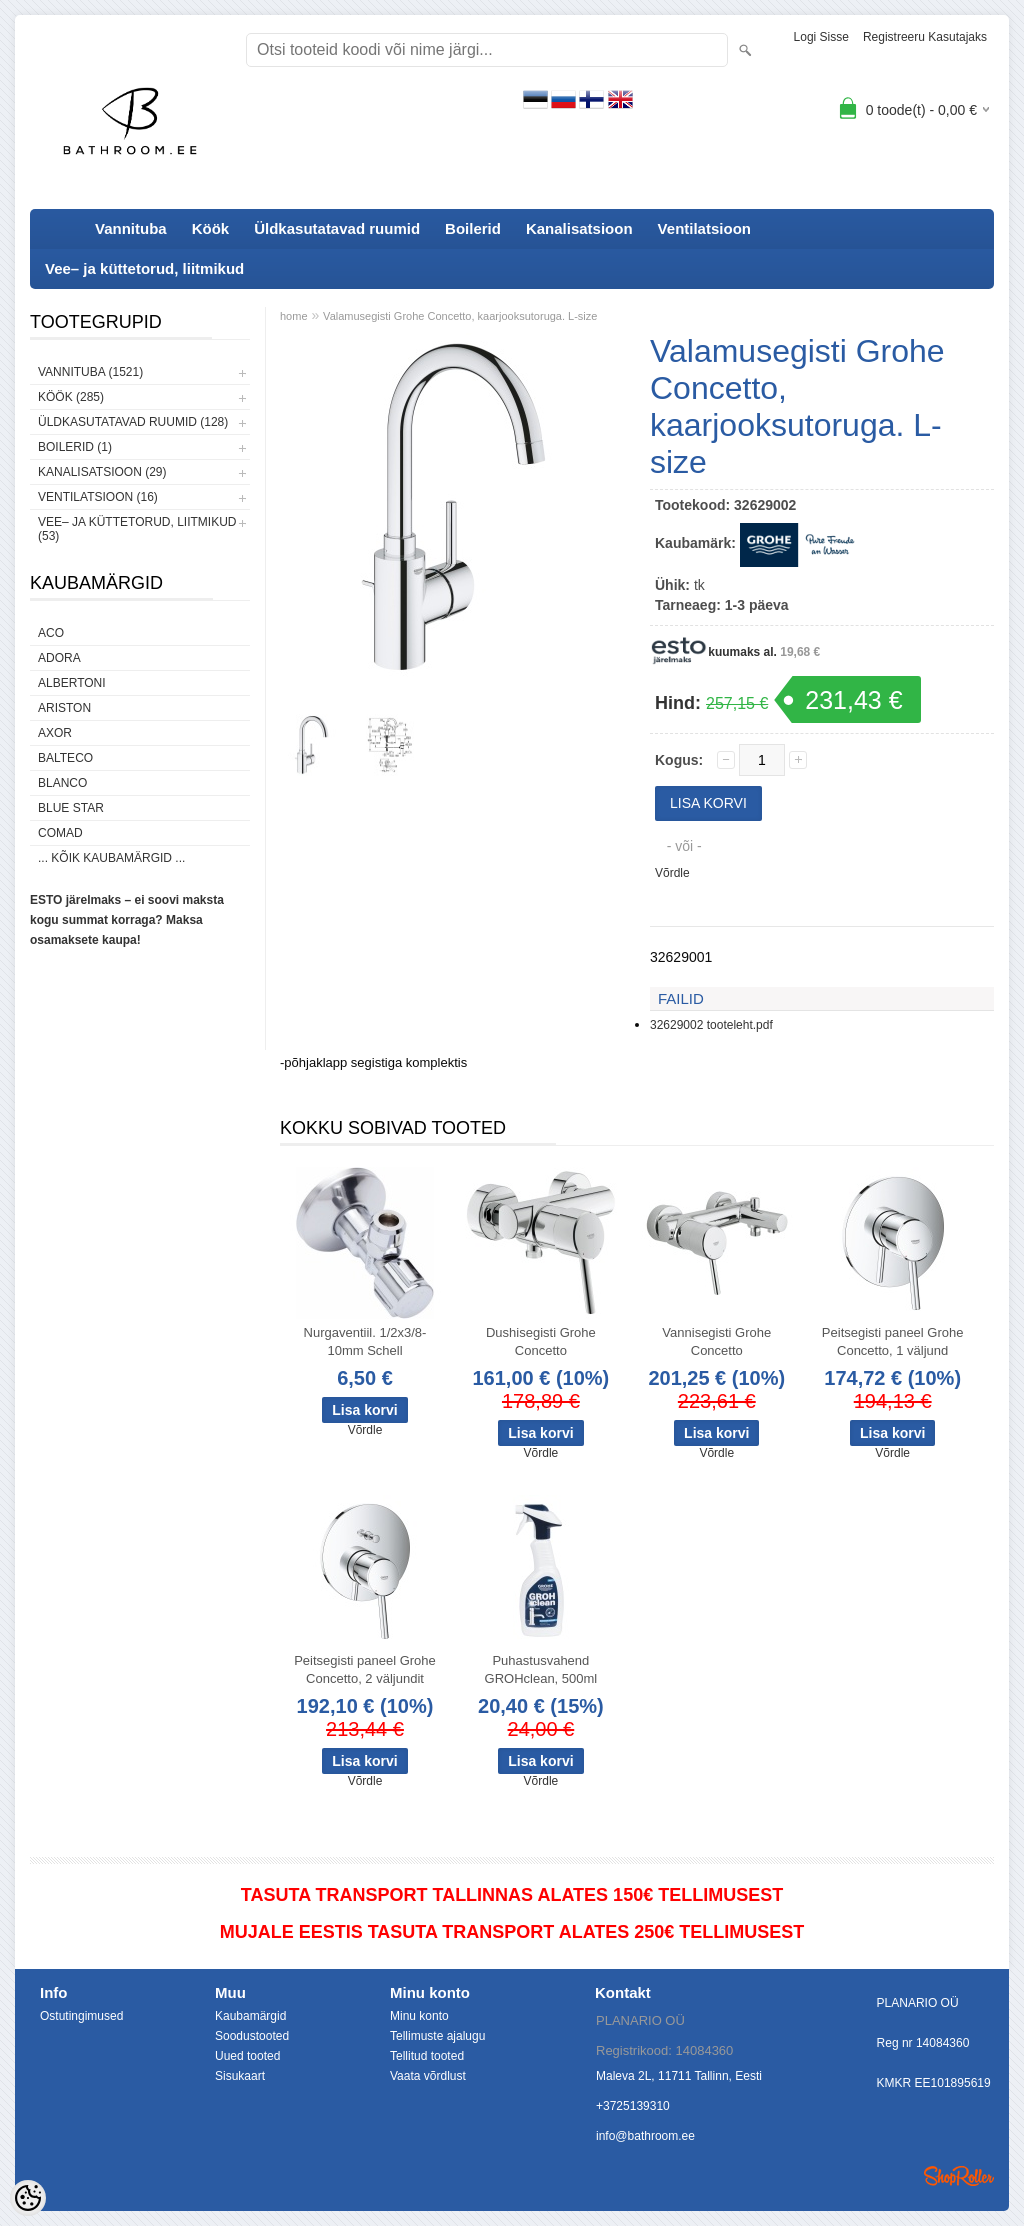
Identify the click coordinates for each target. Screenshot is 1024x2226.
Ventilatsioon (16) (98, 497)
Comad (60, 833)
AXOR (55, 733)
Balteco (65, 758)
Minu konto (419, 2016)
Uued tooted (247, 2056)
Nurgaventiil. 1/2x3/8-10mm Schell (365, 1341)
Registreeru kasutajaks (925, 37)
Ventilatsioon (704, 228)
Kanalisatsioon (579, 228)
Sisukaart (240, 2076)
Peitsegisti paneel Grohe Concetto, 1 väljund (893, 1341)
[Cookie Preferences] (28, 2198)
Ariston (64, 708)
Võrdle (672, 873)
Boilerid (473, 228)
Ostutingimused (81, 2016)
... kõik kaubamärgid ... (111, 858)
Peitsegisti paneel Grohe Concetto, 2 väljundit (365, 1669)
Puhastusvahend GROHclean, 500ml (541, 1669)
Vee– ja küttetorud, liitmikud (144, 268)
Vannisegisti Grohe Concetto (716, 1341)
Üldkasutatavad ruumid (337, 228)
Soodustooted (252, 2036)
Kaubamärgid (250, 2016)
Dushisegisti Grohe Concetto (541, 1341)
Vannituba (131, 228)
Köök (211, 228)
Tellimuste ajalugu (437, 2036)
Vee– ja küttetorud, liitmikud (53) (137, 529)
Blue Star (71, 808)
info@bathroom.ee (645, 2136)
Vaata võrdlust (428, 2076)
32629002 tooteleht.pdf (711, 1025)
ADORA (59, 658)
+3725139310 (633, 2106)
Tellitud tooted (427, 2056)
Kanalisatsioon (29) (102, 472)
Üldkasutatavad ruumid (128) (133, 422)
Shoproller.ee (959, 2176)
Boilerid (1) (75, 447)
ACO (51, 633)
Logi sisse (821, 37)
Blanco (62, 783)
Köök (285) (71, 397)
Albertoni (72, 683)
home (294, 316)
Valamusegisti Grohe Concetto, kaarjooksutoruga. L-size (460, 316)
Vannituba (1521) (90, 372)
